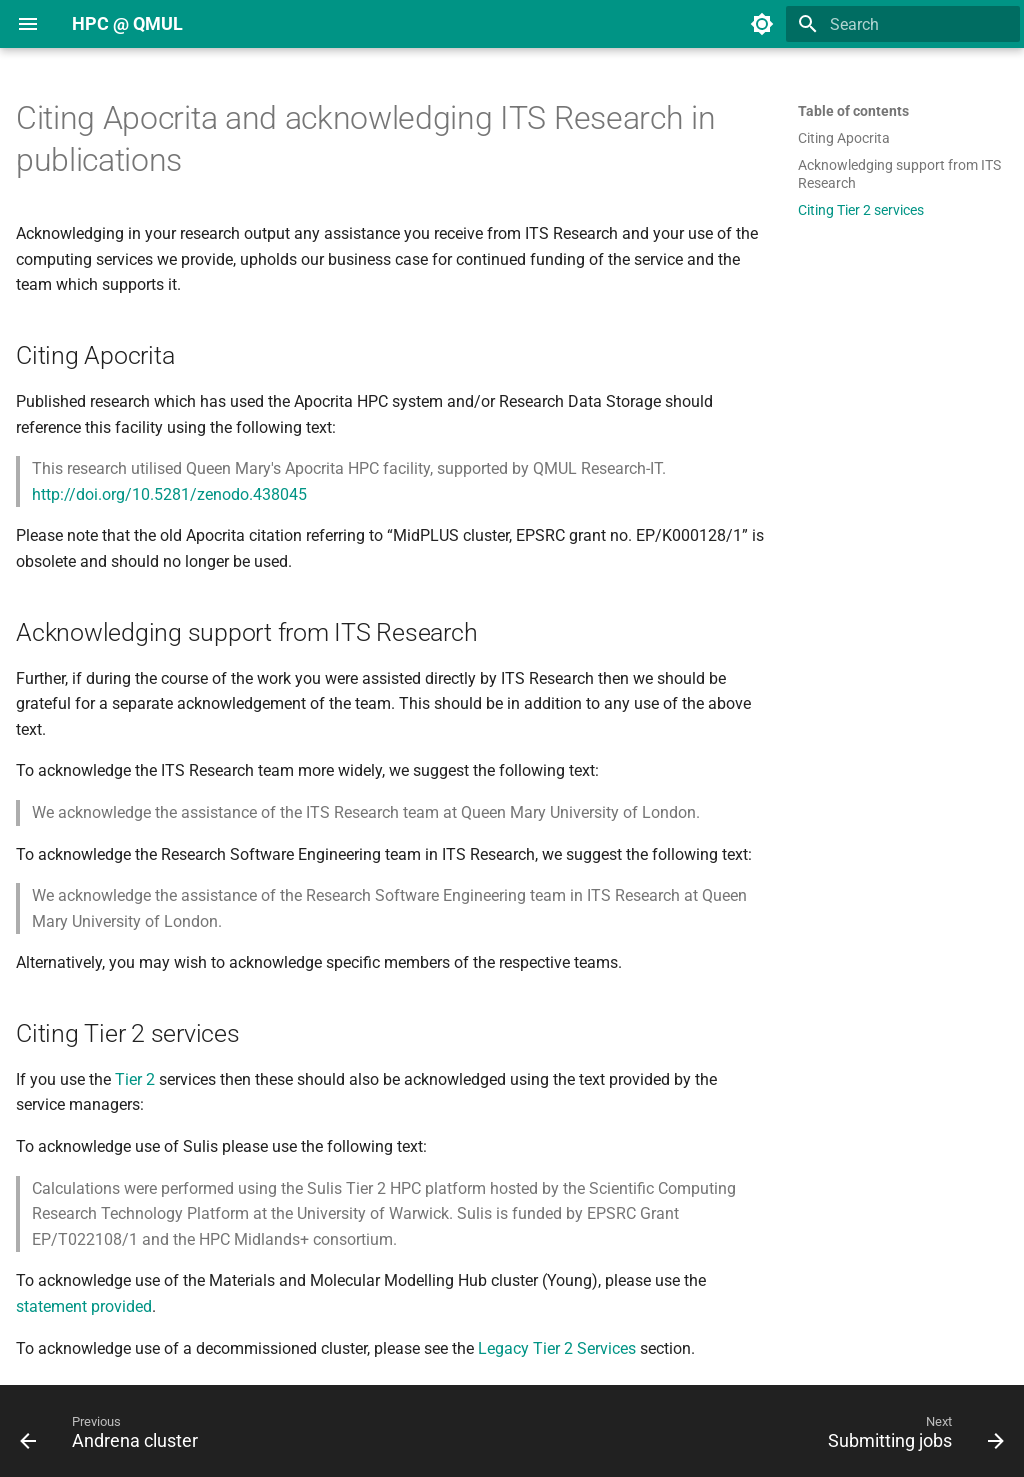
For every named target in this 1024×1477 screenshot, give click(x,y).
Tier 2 (135, 1079)
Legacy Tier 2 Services (557, 1348)
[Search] (903, 24)
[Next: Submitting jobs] (911, 1437)
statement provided (84, 1306)
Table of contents (853, 111)
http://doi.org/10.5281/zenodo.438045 (169, 494)
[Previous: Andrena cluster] (114, 1437)
